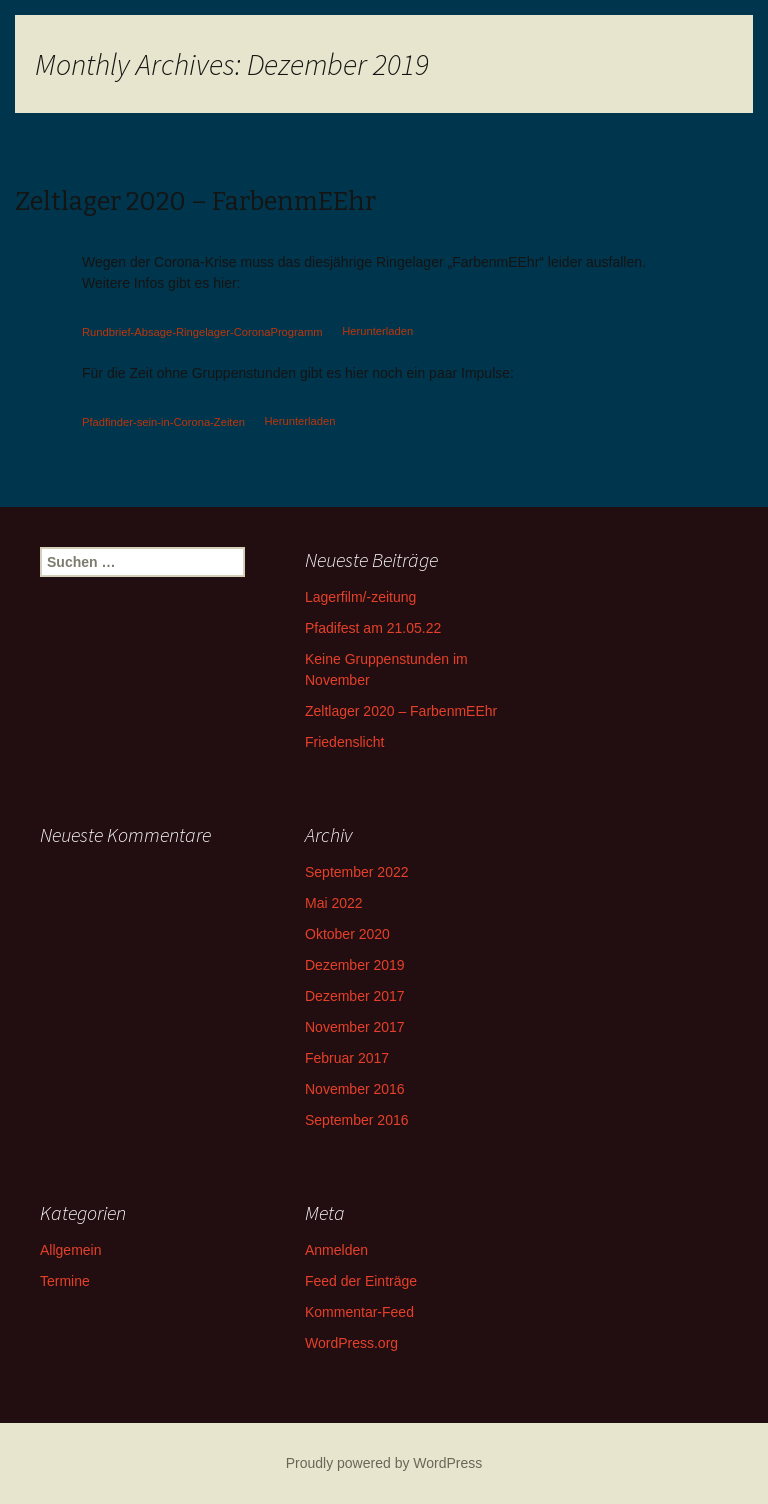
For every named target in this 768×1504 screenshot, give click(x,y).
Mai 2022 (334, 903)
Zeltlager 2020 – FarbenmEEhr (401, 711)
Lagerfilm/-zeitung (360, 597)
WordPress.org (351, 1343)
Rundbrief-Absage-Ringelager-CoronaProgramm (202, 331)
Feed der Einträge (361, 1281)
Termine (65, 1281)
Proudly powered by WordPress (384, 1463)
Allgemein (70, 1250)
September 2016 (357, 1120)
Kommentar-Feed (359, 1312)
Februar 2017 (347, 1058)
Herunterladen (377, 331)
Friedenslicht (344, 742)
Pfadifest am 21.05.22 (373, 628)
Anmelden (336, 1250)
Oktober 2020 (347, 934)
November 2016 (355, 1089)
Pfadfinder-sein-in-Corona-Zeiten (163, 421)
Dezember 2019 (355, 965)
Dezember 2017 (355, 996)
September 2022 (357, 872)
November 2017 (355, 1027)
